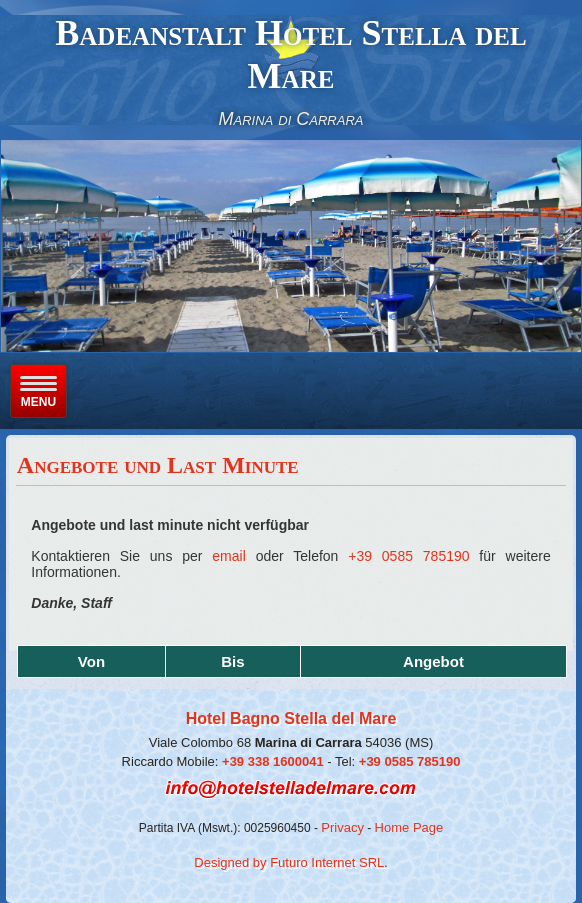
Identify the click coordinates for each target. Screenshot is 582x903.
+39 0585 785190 (408, 556)
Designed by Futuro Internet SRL (289, 862)
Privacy (342, 827)
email (228, 556)
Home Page (409, 827)
